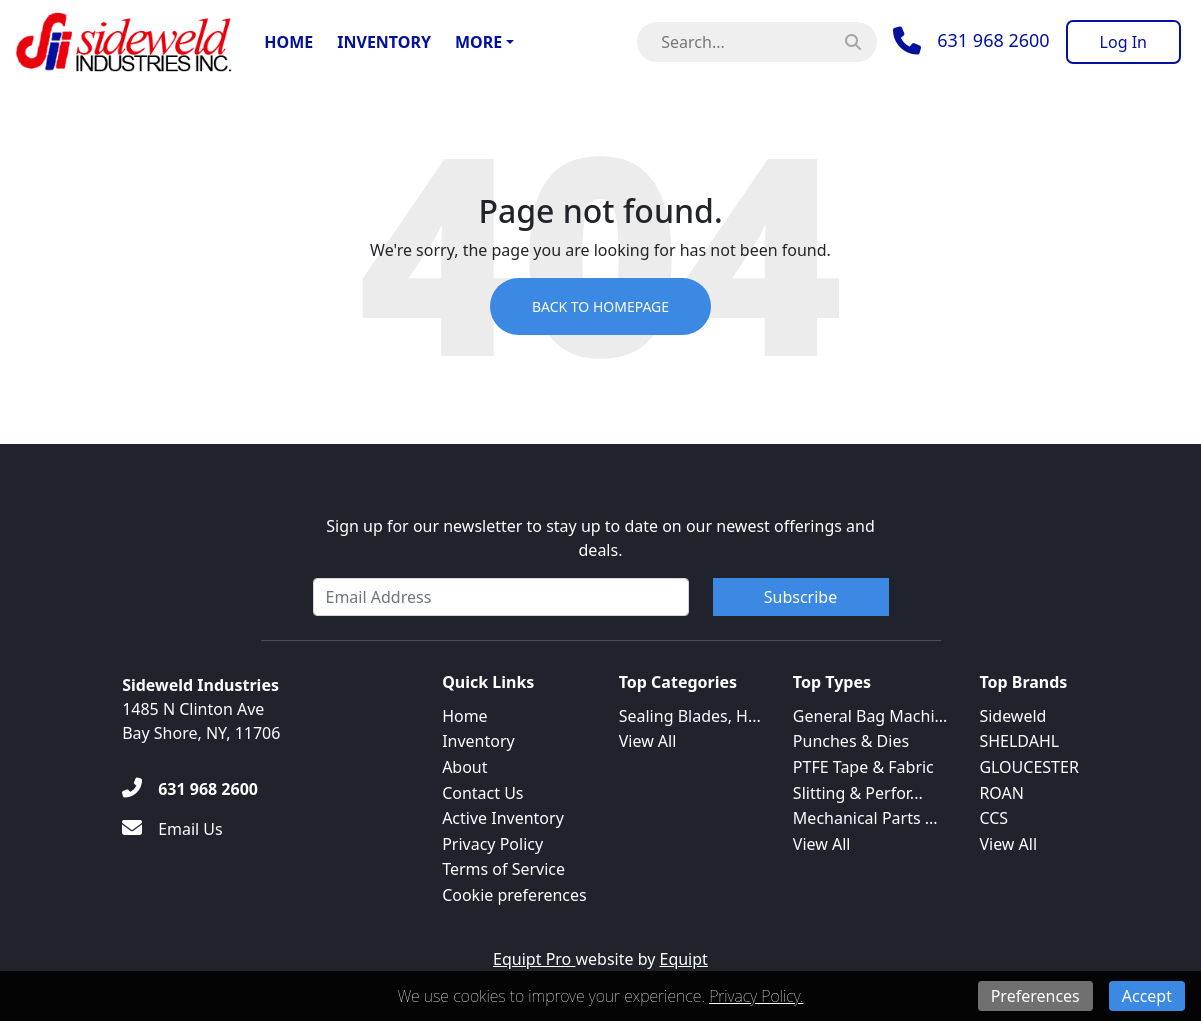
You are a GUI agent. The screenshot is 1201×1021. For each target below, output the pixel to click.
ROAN (1001, 793)
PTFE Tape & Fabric (863, 767)
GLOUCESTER (1028, 767)
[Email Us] (172, 829)
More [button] (478, 42)
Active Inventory (503, 818)
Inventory (384, 42)
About (464, 767)
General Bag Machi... (870, 716)
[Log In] (1123, 42)
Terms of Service (503, 869)
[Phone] (971, 41)
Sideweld (1012, 716)
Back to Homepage (600, 306)
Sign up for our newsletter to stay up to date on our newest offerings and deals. (600, 538)
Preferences (1035, 996)
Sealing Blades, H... (690, 716)
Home (288, 42)
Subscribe (800, 597)
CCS (993, 818)
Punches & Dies (851, 741)
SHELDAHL (1019, 741)
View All (648, 741)
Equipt (684, 959)
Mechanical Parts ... (865, 818)
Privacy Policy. (756, 996)
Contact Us (482, 793)
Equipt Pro (534, 959)
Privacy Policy (492, 844)
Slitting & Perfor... (858, 793)
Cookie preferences (514, 895)
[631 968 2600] (190, 789)
